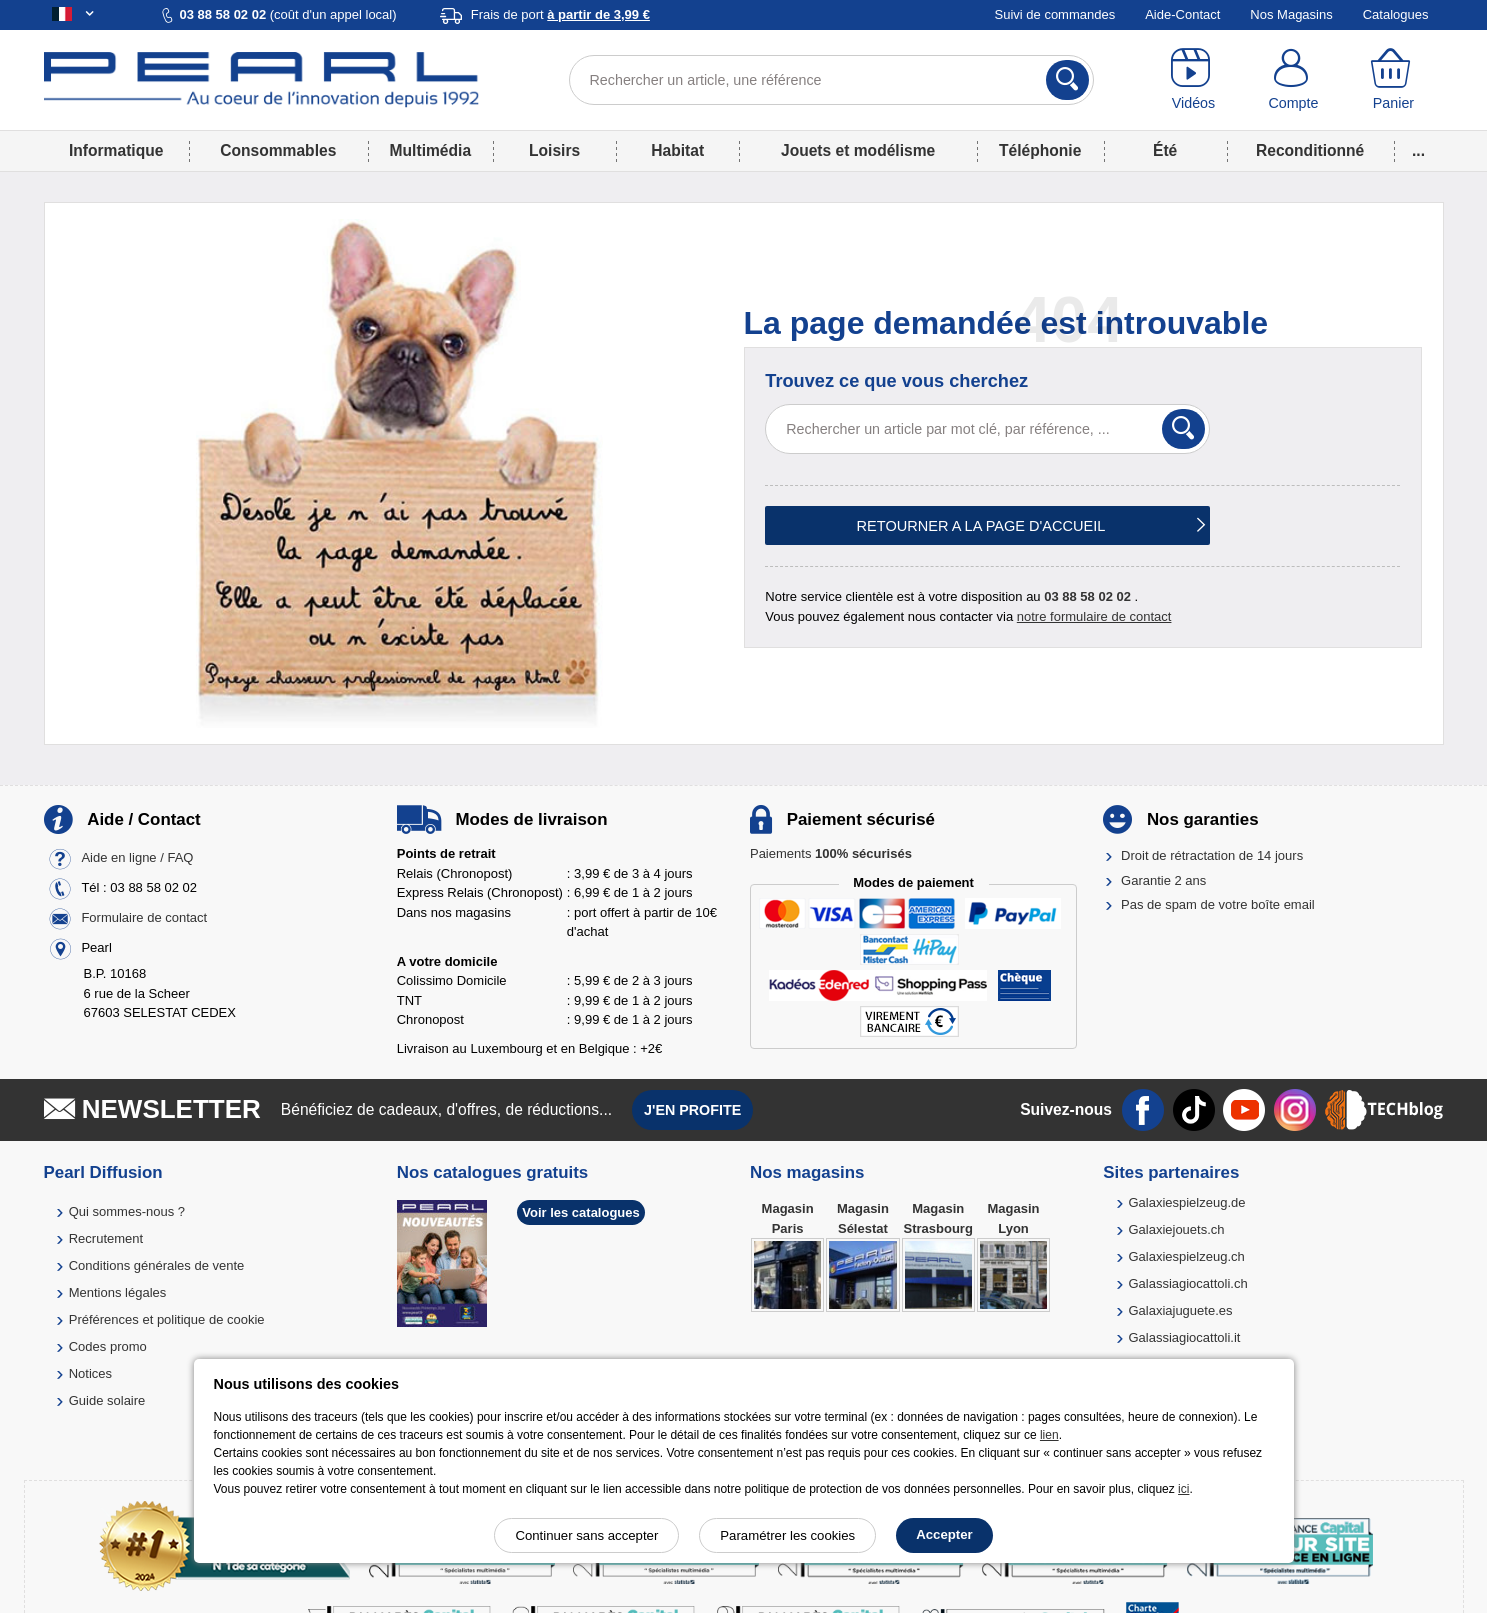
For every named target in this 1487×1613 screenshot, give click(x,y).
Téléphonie (1040, 150)
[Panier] (1393, 80)
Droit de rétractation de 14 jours (1212, 855)
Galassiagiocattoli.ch (1187, 1283)
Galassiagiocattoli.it (1184, 1337)
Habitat (677, 150)
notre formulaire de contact (1094, 616)
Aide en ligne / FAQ (137, 858)
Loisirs (554, 150)
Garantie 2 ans (1163, 880)
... (1418, 150)
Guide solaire (107, 1400)
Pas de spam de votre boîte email (1218, 904)
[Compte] (1293, 80)
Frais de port (560, 14)
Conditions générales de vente (157, 1265)
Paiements (831, 853)
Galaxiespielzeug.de (1186, 1202)
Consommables (278, 150)
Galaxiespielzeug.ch (1186, 1256)
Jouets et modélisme (858, 150)
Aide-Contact (1182, 14)
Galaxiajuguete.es (1180, 1310)
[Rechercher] (1067, 80)
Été (1165, 150)
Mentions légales (118, 1292)
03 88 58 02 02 (1087, 596)
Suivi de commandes (1055, 14)
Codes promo (108, 1346)
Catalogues (1396, 14)
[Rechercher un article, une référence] (831, 80)
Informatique (116, 150)
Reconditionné (1310, 150)
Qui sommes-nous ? (127, 1211)
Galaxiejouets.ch (1176, 1229)
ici (1183, 1489)
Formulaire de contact (144, 918)
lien (1049, 1435)
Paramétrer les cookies (787, 1535)
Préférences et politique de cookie (167, 1319)
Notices (90, 1373)
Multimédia (430, 150)
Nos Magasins (1291, 14)
